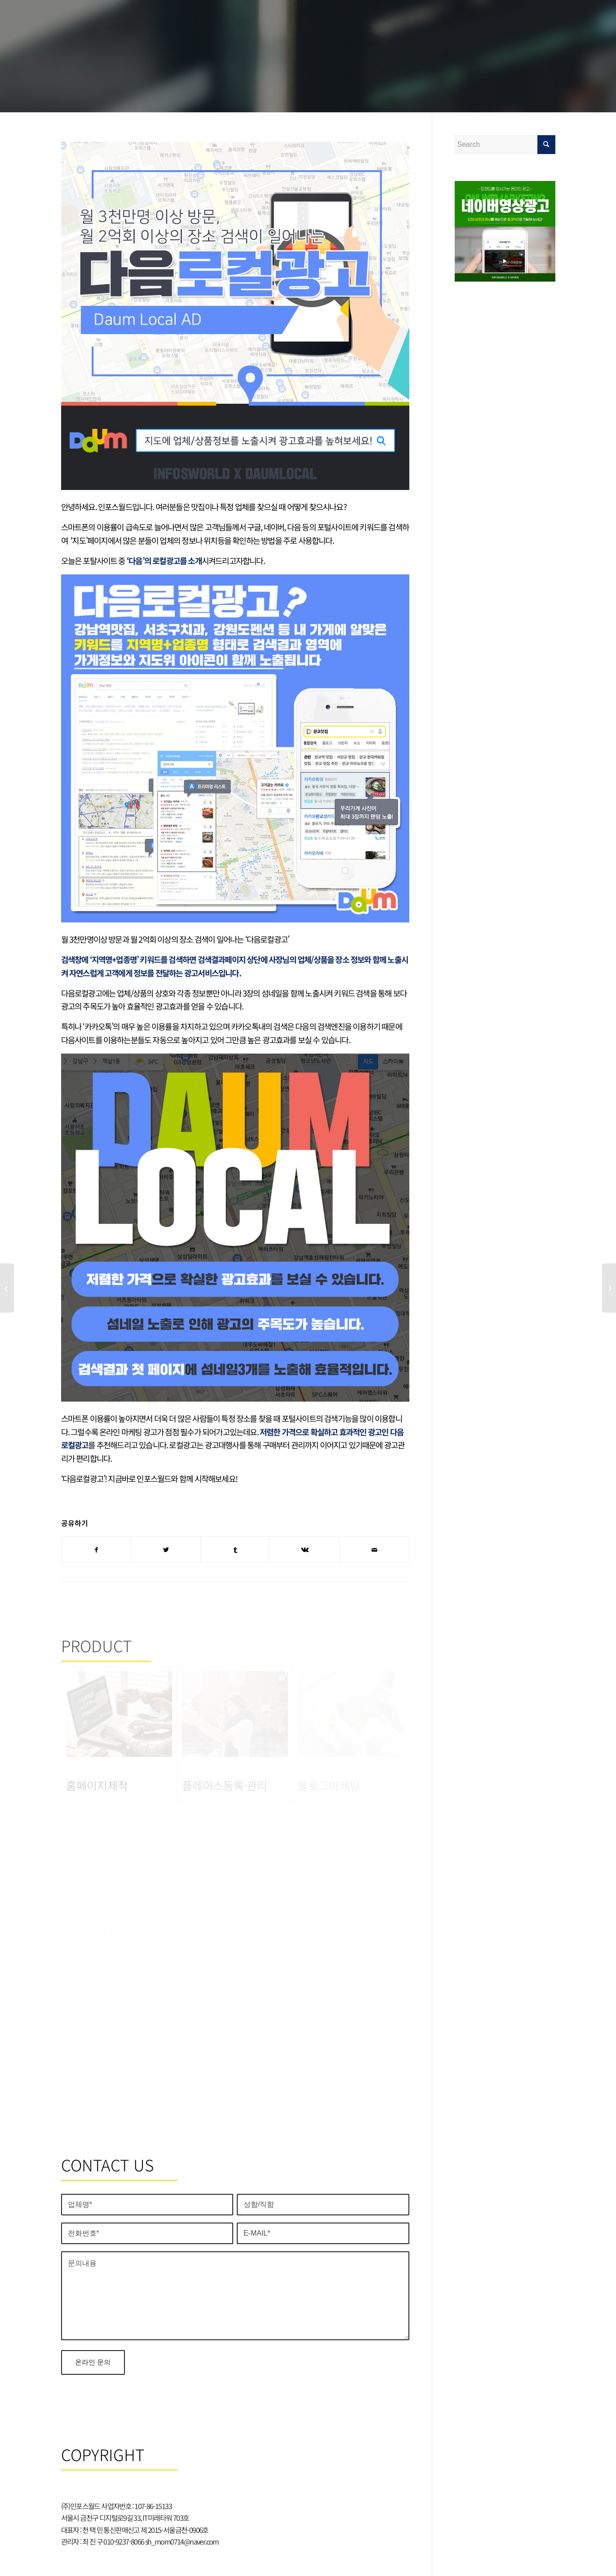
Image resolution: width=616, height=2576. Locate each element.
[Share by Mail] (374, 1549)
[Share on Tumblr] (235, 1549)
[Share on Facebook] (96, 1549)
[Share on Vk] (304, 1549)
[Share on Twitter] (165, 1549)
